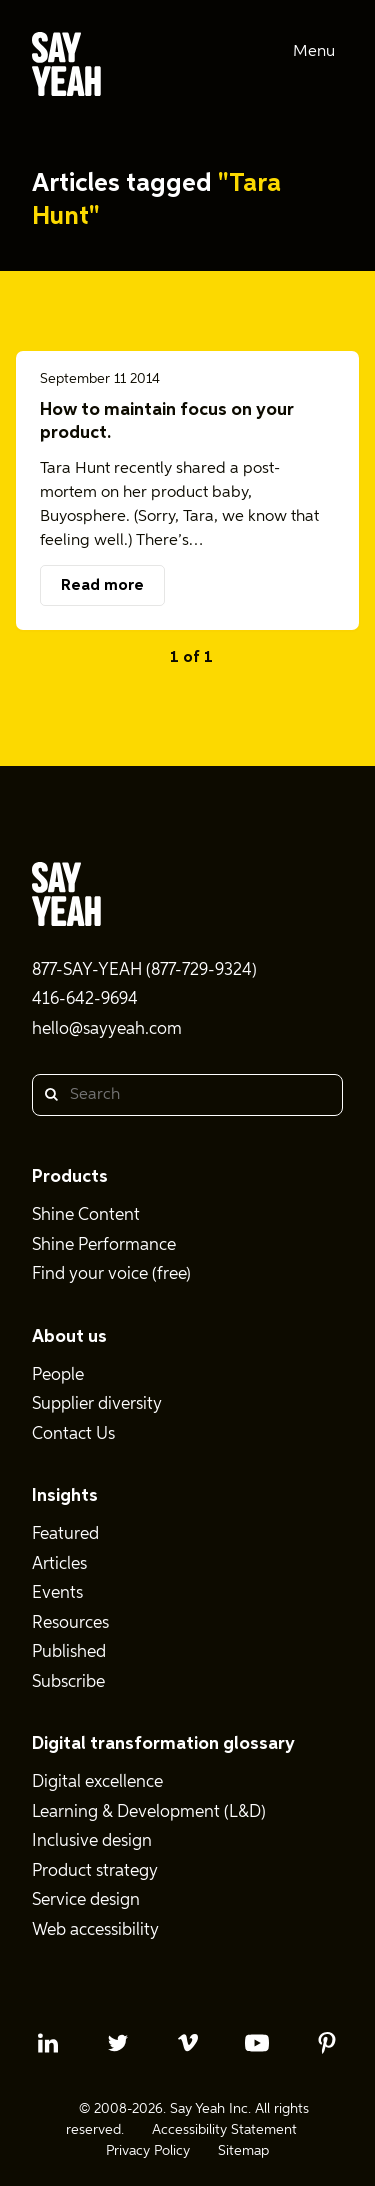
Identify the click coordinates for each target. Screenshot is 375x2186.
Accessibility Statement (224, 2130)
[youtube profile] (257, 2043)
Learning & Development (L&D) (149, 1812)
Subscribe (68, 1682)
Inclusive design (92, 1841)
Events (57, 1593)
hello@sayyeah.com (107, 1029)
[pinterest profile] (327, 2043)
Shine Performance (104, 1245)
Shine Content (86, 1215)
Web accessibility (95, 1930)
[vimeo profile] (188, 2043)
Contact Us (73, 1434)
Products (70, 1177)
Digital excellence (97, 1782)
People (58, 1375)
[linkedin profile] (48, 2043)
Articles (59, 1564)
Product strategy (95, 1871)
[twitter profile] (118, 2043)
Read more (102, 586)
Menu (314, 52)
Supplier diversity (97, 1404)
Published (69, 1652)
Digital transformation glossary (163, 1744)
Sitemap (243, 2151)
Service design (86, 1900)
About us (69, 1337)
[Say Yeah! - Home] (66, 68)
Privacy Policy (148, 2151)
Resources (70, 1623)
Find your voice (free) (111, 1274)
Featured (65, 1534)
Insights (65, 1496)
